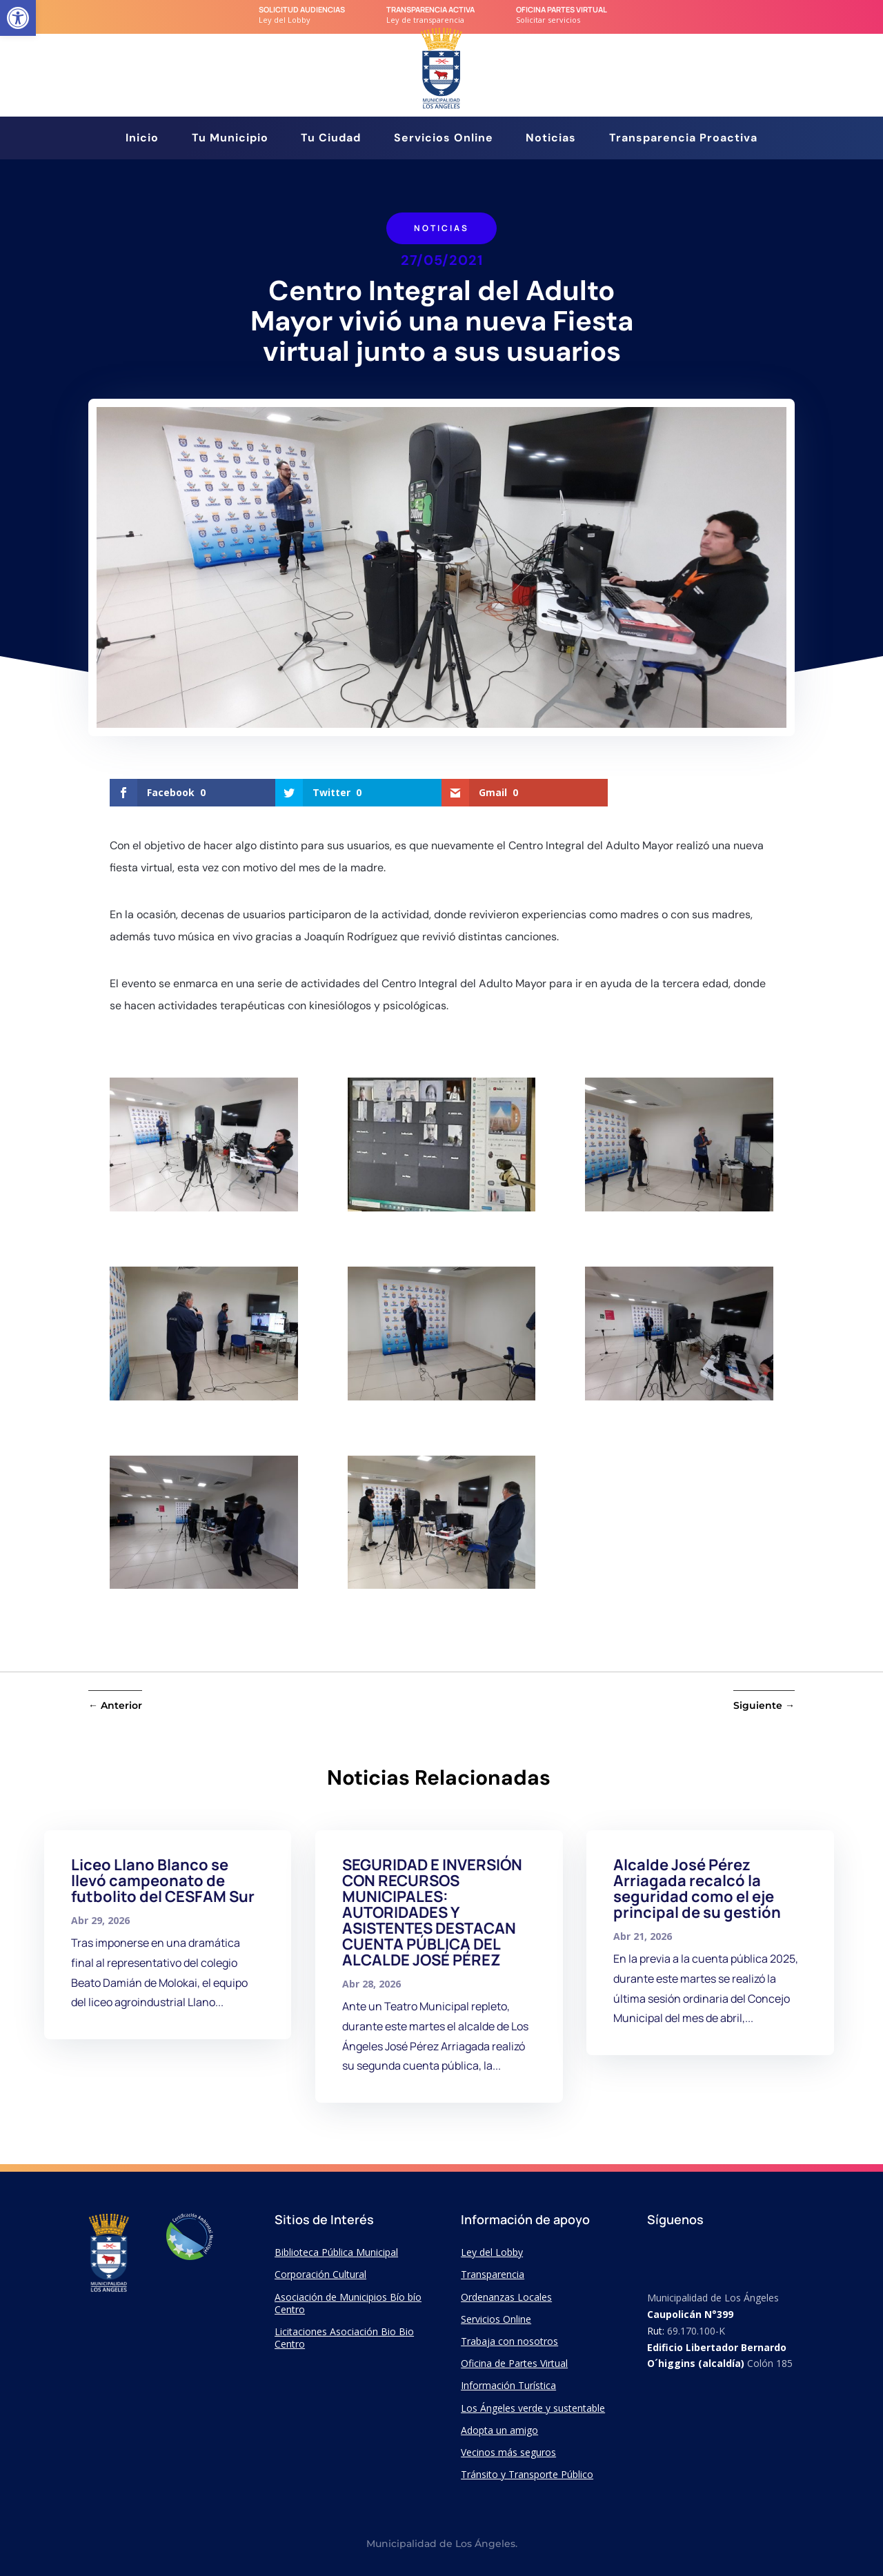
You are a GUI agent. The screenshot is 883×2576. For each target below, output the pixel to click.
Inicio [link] (142, 139)
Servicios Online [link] (443, 139)
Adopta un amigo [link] (499, 2430)
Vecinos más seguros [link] (508, 2452)
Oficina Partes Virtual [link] (561, 9)
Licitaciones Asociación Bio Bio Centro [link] (344, 2337)
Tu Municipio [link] (230, 139)
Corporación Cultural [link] (320, 2274)
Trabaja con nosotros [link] (509, 2341)
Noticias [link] (551, 139)
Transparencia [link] (492, 2274)
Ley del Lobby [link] (492, 2252)
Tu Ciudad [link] (331, 139)
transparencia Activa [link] (430, 9)
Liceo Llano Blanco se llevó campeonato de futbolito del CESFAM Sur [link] (163, 1880)
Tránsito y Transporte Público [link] (527, 2474)
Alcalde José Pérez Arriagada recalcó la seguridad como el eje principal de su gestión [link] (697, 1888)
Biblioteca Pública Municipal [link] (336, 2252)
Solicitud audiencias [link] (302, 9)
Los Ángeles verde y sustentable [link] (533, 2408)
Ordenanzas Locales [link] (506, 2296)
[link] (18, 18)
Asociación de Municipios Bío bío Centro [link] (348, 2303)
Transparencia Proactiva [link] (683, 139)
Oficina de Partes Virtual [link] (514, 2363)
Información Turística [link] (508, 2385)
